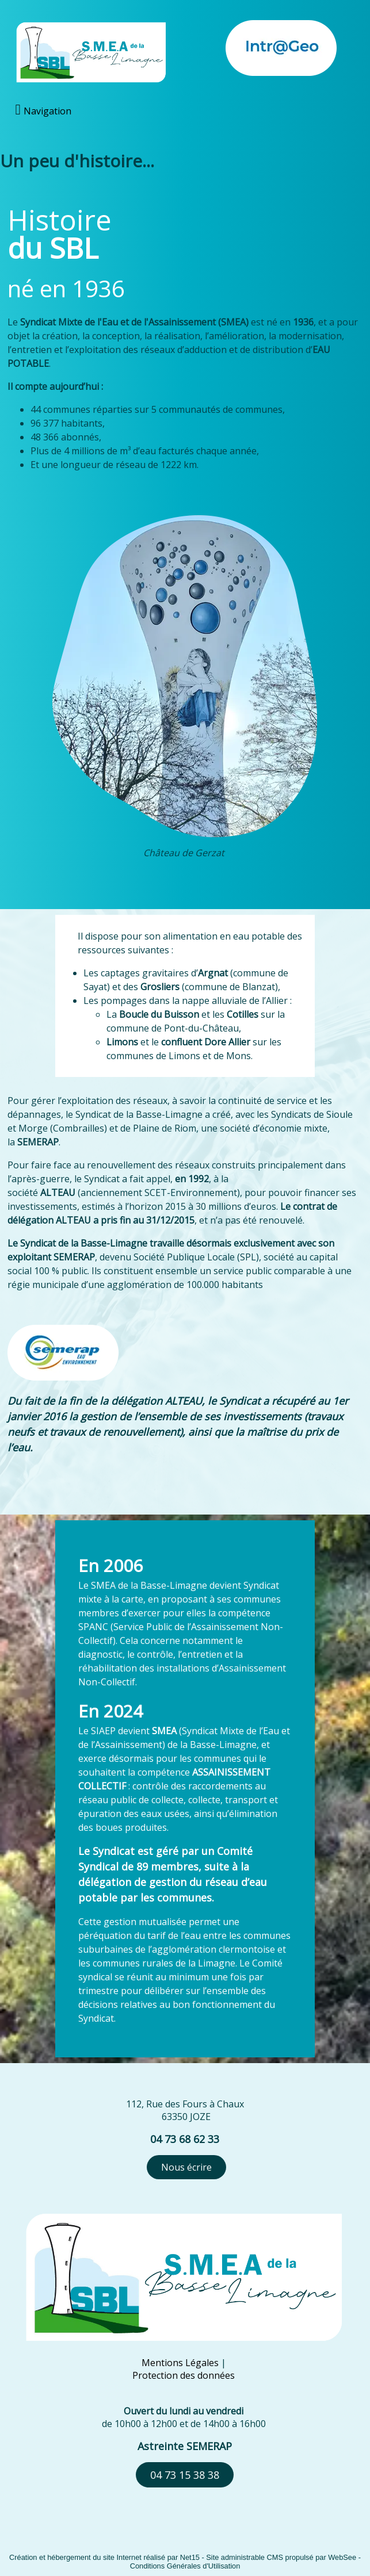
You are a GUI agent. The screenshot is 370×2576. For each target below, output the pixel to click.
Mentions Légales (180, 2362)
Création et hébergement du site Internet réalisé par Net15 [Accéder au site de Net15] (104, 2557)
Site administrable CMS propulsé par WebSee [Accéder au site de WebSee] (281, 2557)
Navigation (47, 111)
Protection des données (183, 2375)
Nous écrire (186, 2167)
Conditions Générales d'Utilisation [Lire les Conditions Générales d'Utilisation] (185, 2566)
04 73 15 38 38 (184, 2475)
